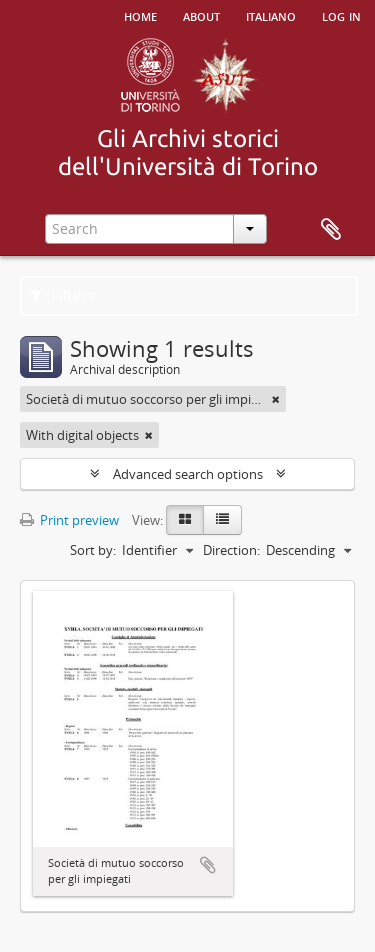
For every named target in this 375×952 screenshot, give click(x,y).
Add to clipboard (208, 865)
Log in (341, 15)
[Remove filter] (276, 399)
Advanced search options (188, 474)
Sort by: (93, 550)
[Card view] (185, 520)
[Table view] (222, 520)
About (201, 15)
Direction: (231, 550)
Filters (63, 296)
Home (140, 15)
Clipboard (331, 230)
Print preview (69, 520)
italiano (271, 15)
